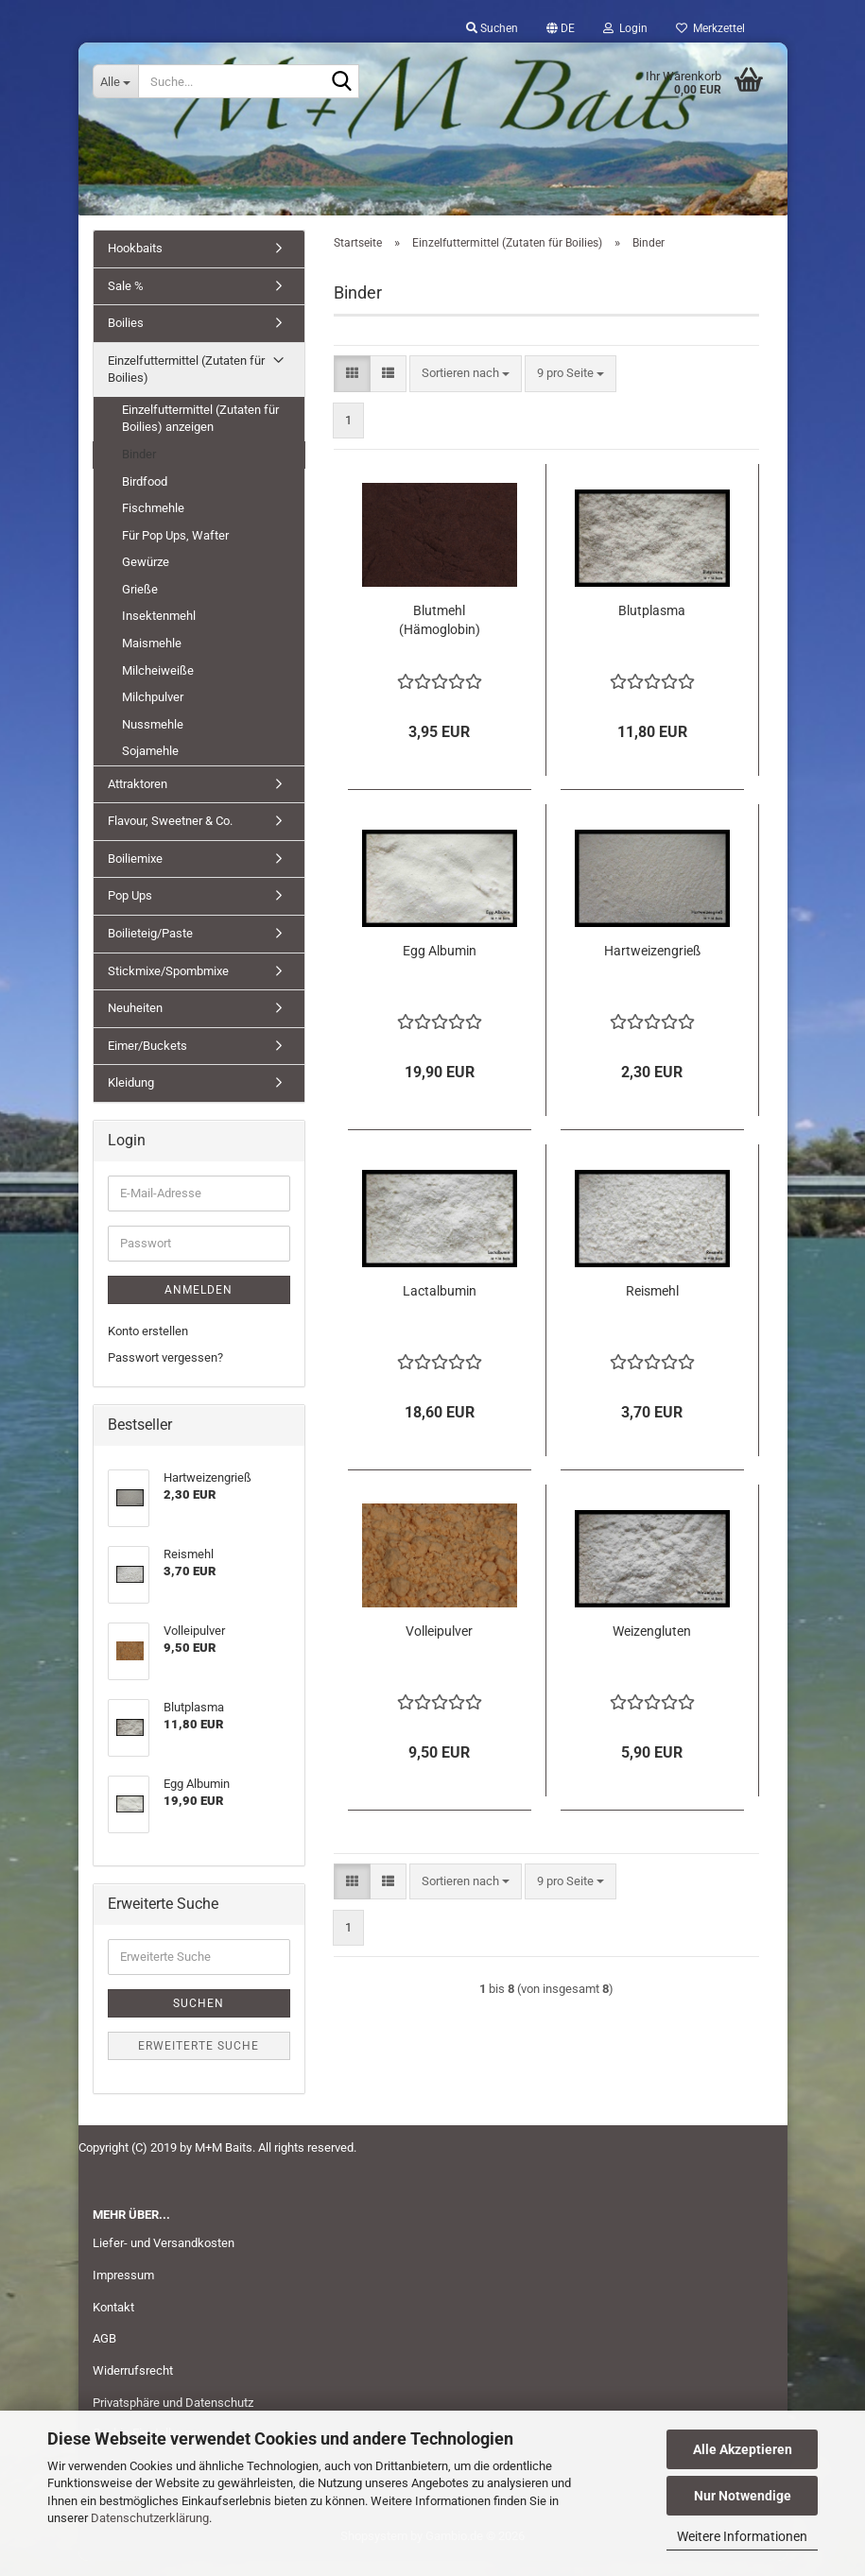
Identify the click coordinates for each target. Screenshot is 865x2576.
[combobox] (465, 389)
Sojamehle (150, 767)
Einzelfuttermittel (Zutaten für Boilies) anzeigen (200, 435)
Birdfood (144, 497)
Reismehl (652, 1306)
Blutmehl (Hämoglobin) (439, 636)
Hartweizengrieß (652, 966)
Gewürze (145, 578)
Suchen (198, 2018)
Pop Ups (130, 911)
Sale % (126, 302)
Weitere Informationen (742, 2536)
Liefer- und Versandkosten (163, 2259)
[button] (560, 28)
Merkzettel (710, 28)
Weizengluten (652, 1647)
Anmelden (198, 1306)
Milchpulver (152, 713)
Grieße (140, 605)
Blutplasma (651, 626)
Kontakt (113, 2322)
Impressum (123, 2291)
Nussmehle (152, 740)
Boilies (126, 339)
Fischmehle (153, 524)
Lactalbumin (439, 1306)
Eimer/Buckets (147, 1062)
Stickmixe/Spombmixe (168, 987)
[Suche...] (115, 81)
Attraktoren (137, 800)
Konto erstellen (148, 1347)
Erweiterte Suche (198, 2061)
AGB (104, 2354)
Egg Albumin (439, 966)
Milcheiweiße (158, 685)
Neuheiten (135, 1024)
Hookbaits (135, 264)
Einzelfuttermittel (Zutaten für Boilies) (186, 385)
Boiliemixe (135, 874)
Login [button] (625, 28)
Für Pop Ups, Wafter (175, 551)
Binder (139, 470)
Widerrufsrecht (133, 2386)
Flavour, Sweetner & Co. (170, 837)
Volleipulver (439, 1647)
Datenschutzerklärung (150, 2518)
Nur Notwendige (742, 2495)
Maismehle (152, 659)
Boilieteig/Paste (150, 949)
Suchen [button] (492, 28)
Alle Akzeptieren (742, 2449)
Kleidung (131, 1098)
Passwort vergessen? (165, 1373)
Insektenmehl (159, 632)
